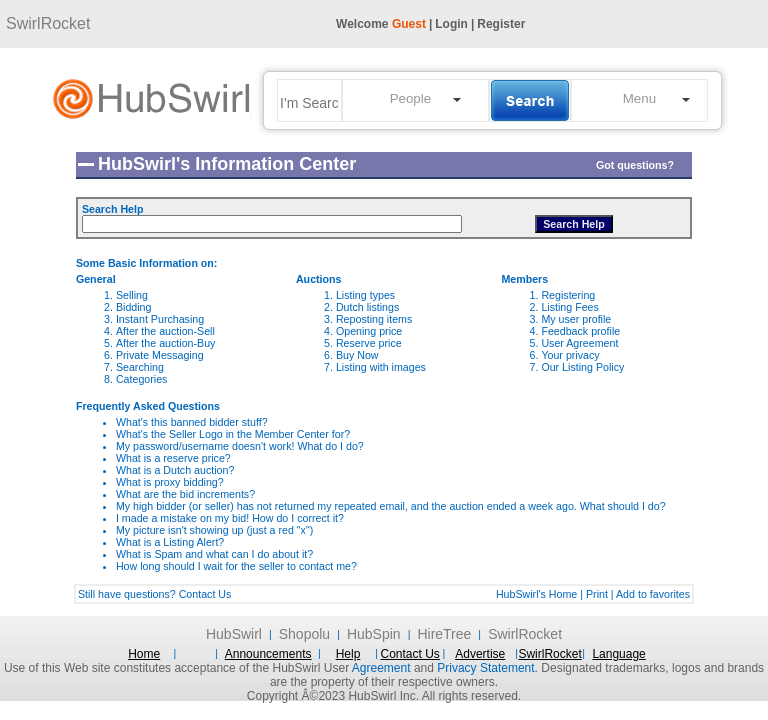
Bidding (134, 307)
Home (144, 654)
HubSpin (374, 634)
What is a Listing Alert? (170, 542)
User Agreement (579, 343)
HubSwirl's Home (536, 594)
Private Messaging (160, 355)
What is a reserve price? (173, 458)
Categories (142, 379)
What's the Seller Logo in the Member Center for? (233, 434)
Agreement (381, 668)
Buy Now (357, 355)
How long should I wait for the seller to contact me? (236, 566)
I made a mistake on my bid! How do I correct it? (230, 518)
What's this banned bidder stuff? (192, 422)
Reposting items (374, 319)
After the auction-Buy (166, 343)
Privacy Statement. (487, 668)
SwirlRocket (48, 23)
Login (451, 24)
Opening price (369, 331)
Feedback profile (580, 331)
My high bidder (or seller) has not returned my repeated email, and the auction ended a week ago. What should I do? (391, 506)
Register (501, 24)
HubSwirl (234, 634)
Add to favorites (653, 594)
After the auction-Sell (165, 331)
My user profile (576, 319)
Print (597, 594)
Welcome (381, 24)
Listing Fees (569, 307)
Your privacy (570, 355)
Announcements (268, 654)
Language (618, 654)
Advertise (480, 654)
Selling (132, 295)
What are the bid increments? (185, 494)
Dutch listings (367, 307)
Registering (568, 295)
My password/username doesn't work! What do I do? (240, 446)
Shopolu (304, 634)
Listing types (365, 295)
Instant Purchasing (160, 319)
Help (348, 654)
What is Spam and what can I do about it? (214, 554)
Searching (140, 367)
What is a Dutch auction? (175, 470)
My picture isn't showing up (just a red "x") (214, 530)
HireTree (444, 634)
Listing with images (381, 367)
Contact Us (205, 594)
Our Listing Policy (582, 367)
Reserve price (369, 343)
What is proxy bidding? (170, 482)
